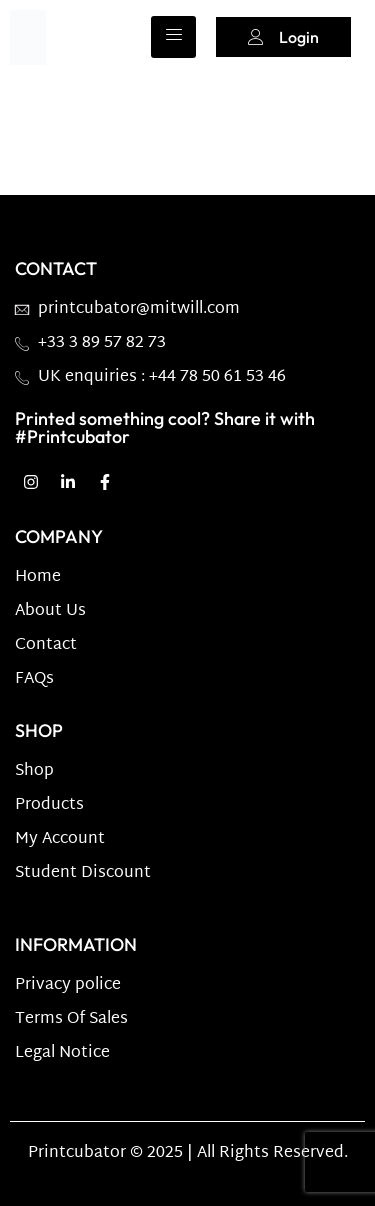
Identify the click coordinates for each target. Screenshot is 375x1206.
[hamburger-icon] (173, 37)
